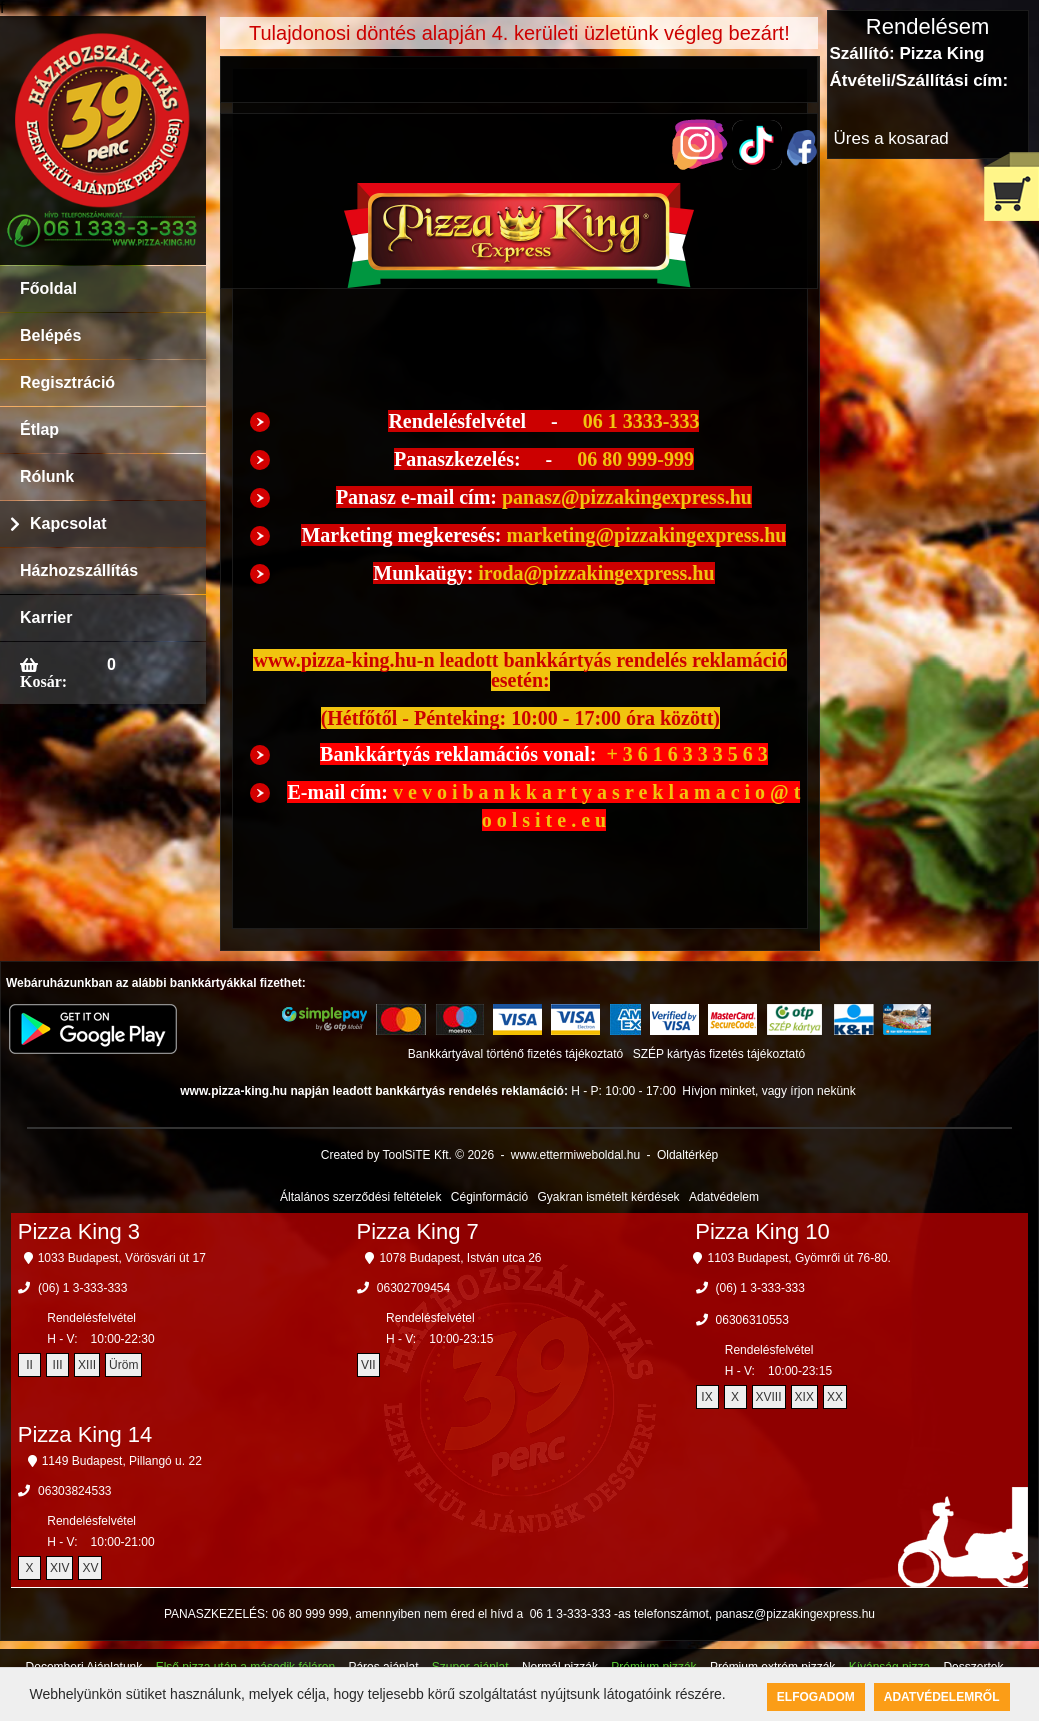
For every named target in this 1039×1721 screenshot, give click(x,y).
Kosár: (43, 681)
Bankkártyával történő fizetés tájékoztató (515, 1054)
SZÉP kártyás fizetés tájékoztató (719, 1054)
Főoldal (48, 288)
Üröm (123, 1365)
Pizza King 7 (417, 1231)
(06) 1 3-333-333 (82, 1288)
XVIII (769, 1397)
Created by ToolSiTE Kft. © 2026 (407, 1155)
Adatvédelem (724, 1197)
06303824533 (74, 1491)
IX (706, 1397)
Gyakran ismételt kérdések (609, 1197)
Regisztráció (67, 382)
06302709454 (413, 1288)
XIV (59, 1568)
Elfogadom (816, 1697)
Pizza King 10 (762, 1231)
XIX (804, 1397)
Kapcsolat (68, 523)
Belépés (50, 335)
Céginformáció (489, 1197)
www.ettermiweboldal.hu (575, 1155)
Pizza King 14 (85, 1434)
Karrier (46, 617)
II (29, 1365)
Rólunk (47, 476)
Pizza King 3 (79, 1231)
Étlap (39, 429)
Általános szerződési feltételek (360, 1197)
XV (90, 1568)
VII (368, 1365)
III (58, 1365)
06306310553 (752, 1320)
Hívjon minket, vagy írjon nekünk (768, 1091)
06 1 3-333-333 (570, 1614)
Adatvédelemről (942, 1697)
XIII (87, 1365)
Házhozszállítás (79, 570)
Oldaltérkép (687, 1155)
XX (835, 1397)
